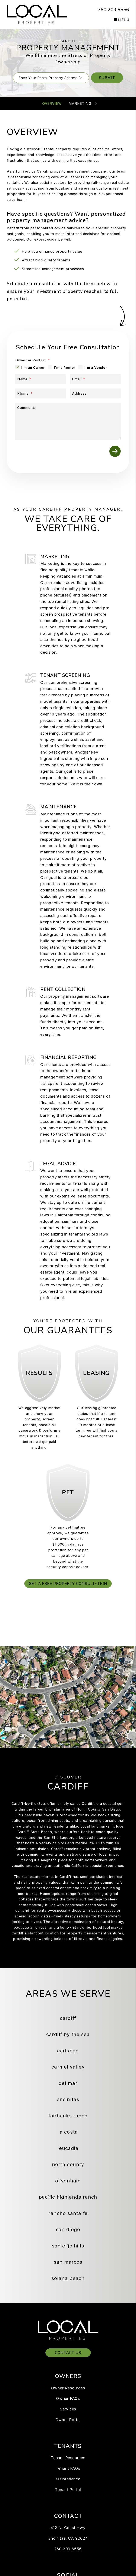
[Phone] (40, 393)
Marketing (80, 103)
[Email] (95, 379)
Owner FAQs (68, 2398)
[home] (37, 14)
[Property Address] (51, 77)
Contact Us (68, 2352)
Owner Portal (68, 2419)
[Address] (95, 393)
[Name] (40, 379)
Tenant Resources (68, 2458)
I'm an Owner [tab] (33, 368)
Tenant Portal (68, 2489)
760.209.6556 (113, 10)
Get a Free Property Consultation (68, 1583)
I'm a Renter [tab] (64, 368)
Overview (52, 103)
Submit (107, 77)
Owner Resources (68, 2388)
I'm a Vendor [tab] (95, 368)
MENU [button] (121, 19)
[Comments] (68, 421)
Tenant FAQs (68, 2468)
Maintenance (68, 2479)
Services (68, 2409)
